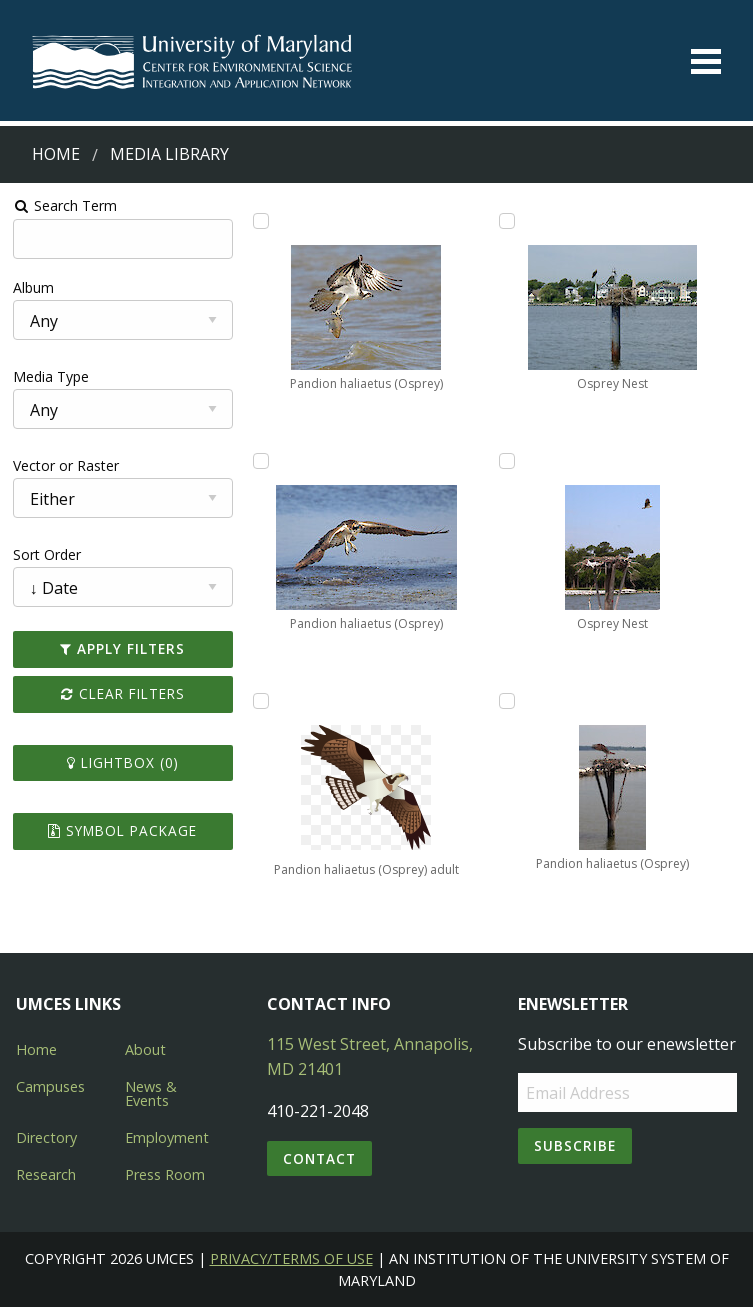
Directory (46, 1137)
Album (33, 287)
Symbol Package (122, 830)
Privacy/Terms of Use (291, 1258)
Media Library (169, 154)
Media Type (51, 376)
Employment (167, 1137)
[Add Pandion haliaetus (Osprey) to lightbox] (261, 221)
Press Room (165, 1174)
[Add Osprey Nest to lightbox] (507, 221)
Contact (319, 1158)
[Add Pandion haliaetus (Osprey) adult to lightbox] (261, 701)
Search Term (65, 205)
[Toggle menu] (706, 61)
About (145, 1049)
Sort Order (47, 554)
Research (46, 1174)
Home (56, 154)
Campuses (50, 1086)
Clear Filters (123, 693)
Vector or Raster (66, 465)
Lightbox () (123, 762)
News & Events (151, 1093)
